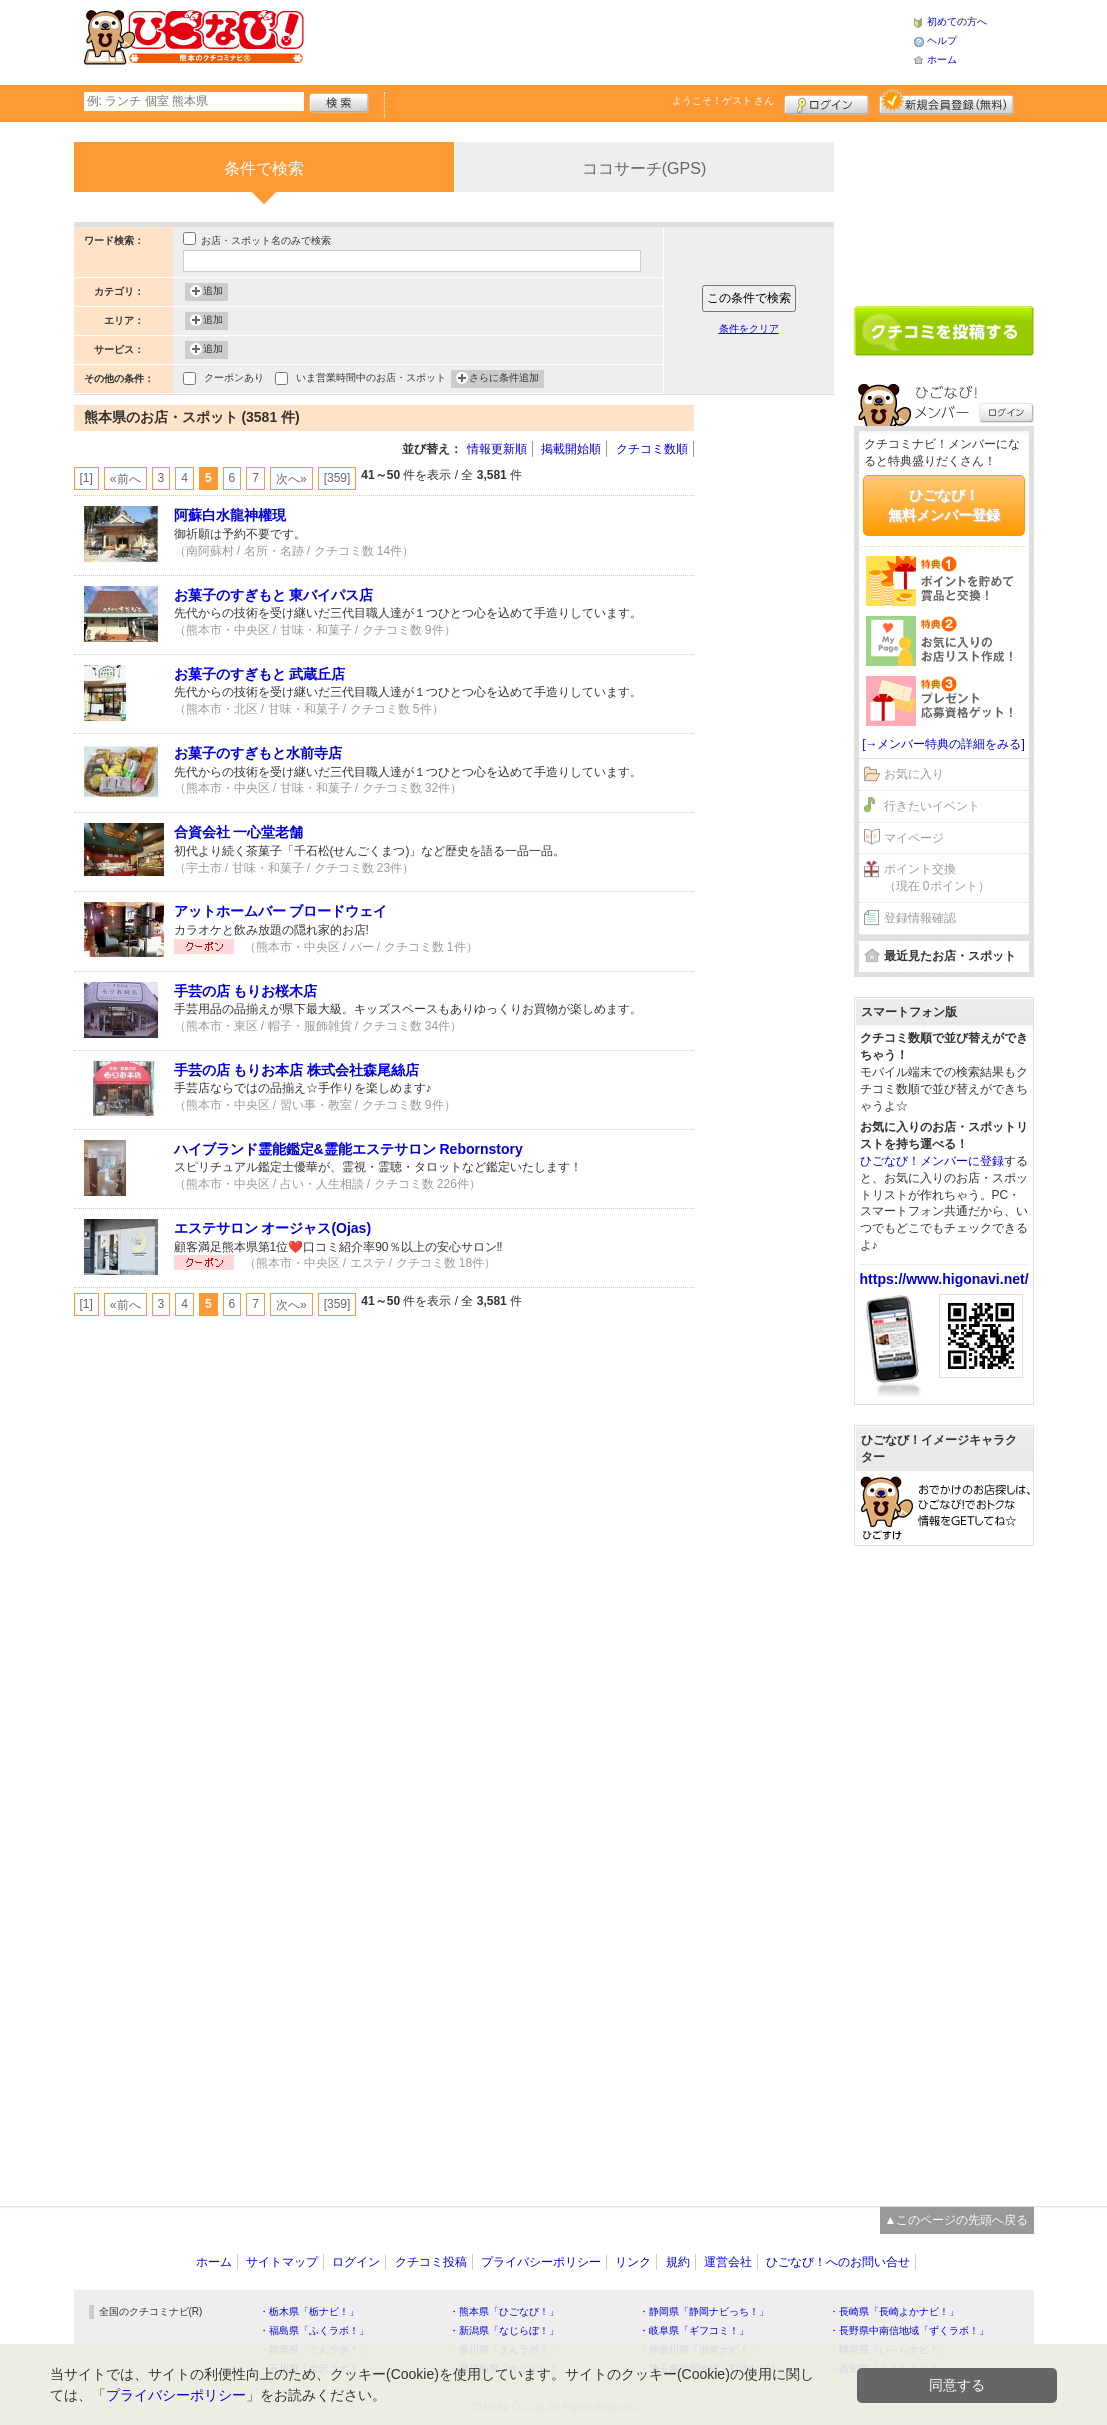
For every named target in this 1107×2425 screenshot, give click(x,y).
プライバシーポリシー (541, 2262)
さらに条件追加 (504, 379)
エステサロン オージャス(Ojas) (273, 1228)
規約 (678, 2262)
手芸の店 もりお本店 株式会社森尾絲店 (297, 1070)
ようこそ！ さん (723, 100)
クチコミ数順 (652, 449)
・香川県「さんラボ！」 (504, 2349)
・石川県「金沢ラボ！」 (314, 2368)
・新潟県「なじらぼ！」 (504, 2330)
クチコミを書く (944, 331)
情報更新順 (497, 449)
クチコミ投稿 (431, 2262)
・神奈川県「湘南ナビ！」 (699, 2349)
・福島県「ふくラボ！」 (314, 2330)
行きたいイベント (932, 806)
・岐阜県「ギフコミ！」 (694, 2330)
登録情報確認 (920, 918)
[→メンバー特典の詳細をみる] (943, 744)
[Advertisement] (608, 40)
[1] (86, 478)
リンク (633, 2262)
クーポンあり (234, 379)
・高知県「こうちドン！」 (889, 2368)
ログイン (826, 102)
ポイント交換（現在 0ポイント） (937, 877)
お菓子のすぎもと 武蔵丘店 (260, 674)
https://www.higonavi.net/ (944, 1279)
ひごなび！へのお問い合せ (838, 2262)
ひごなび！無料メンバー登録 (944, 505)
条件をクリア (749, 328)
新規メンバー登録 (946, 102)
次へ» (291, 479)
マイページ (914, 838)
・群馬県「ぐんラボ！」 (314, 2349)
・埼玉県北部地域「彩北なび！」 (714, 2368)
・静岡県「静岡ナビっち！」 (704, 2311)
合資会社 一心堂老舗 (239, 832)
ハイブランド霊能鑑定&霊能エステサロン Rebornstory (348, 1149)
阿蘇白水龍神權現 (230, 515)
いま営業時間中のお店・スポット (371, 379)
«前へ (125, 479)
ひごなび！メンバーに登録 (932, 1161)
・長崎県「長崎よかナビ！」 (894, 2311)
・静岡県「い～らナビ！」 (889, 2349)
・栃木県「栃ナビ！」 (309, 2311)
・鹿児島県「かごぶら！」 (509, 2368)
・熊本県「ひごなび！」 (504, 2311)
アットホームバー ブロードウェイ (281, 911)
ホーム (942, 59)
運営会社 (728, 2262)
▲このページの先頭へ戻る (957, 2220)
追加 (213, 292)
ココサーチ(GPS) (644, 168)
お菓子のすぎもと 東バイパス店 (274, 595)
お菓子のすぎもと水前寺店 (258, 753)
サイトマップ (282, 2262)
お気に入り (914, 774)
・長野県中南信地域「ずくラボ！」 (909, 2330)
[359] (337, 478)
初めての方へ (957, 21)
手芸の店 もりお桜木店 (246, 991)
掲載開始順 (571, 449)
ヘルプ (942, 40)
